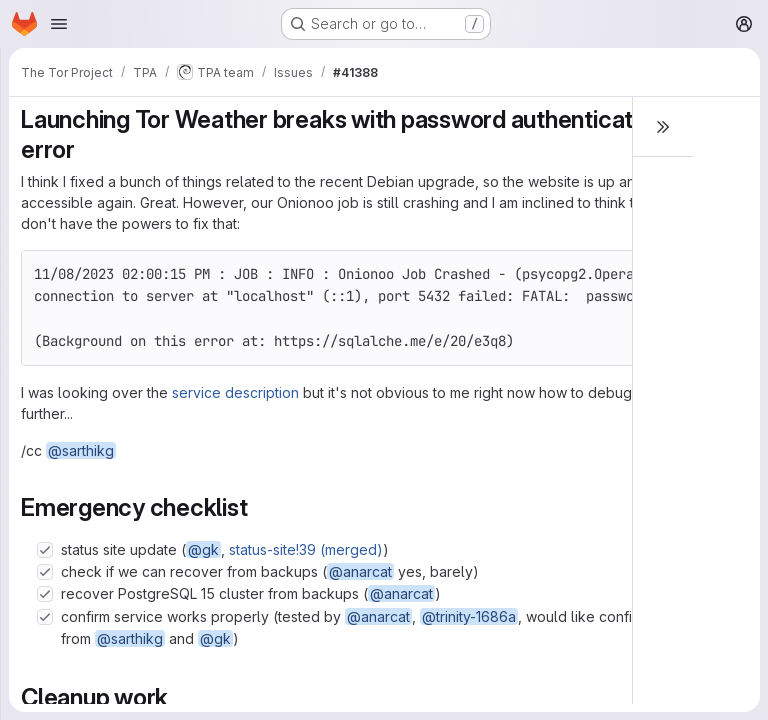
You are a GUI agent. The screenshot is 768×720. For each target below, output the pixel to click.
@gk (203, 549)
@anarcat (360, 571)
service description (235, 392)
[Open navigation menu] (59, 24)
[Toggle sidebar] (663, 127)
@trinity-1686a (469, 616)
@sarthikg (81, 450)
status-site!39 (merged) (306, 549)
